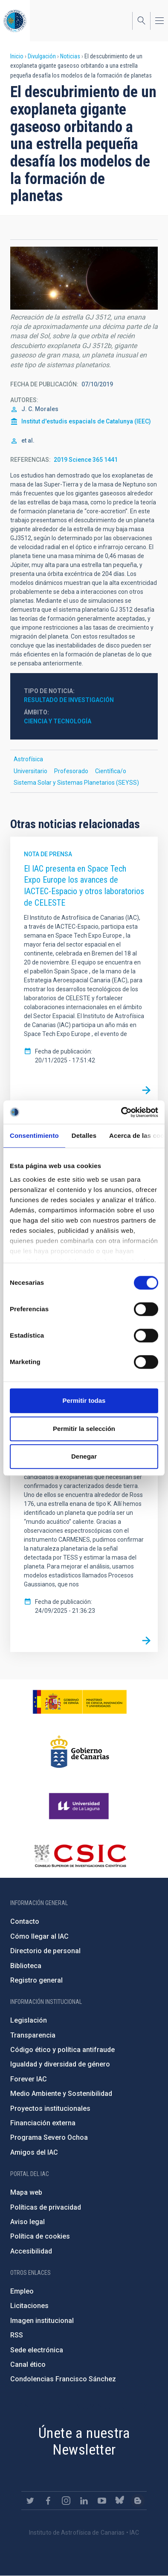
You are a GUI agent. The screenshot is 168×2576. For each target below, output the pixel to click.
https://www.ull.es (80, 1806)
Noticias (70, 56)
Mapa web (26, 2192)
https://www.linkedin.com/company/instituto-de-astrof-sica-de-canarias (84, 2501)
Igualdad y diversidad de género (60, 2064)
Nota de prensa (48, 854)
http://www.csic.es (80, 1856)
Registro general (36, 1980)
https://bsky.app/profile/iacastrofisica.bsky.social (120, 2501)
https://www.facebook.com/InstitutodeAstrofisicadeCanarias (48, 2501)
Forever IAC (28, 2079)
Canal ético (28, 2364)
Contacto (24, 1921)
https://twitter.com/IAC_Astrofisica (30, 2501)
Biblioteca (25, 1966)
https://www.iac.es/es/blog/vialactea (138, 2501)
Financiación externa (42, 2123)
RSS (16, 2335)
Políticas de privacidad (45, 2207)
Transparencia (32, 2035)
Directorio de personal (45, 1951)
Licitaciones (29, 2306)
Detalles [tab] (84, 1135)
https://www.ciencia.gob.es (79, 1702)
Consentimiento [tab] (34, 1135)
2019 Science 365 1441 (86, 459)
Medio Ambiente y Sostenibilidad (61, 2094)
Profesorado (71, 771)
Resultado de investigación (69, 700)
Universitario (30, 771)
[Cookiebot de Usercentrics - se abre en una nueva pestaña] (121, 1112)
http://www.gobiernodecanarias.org (80, 1752)
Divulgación (42, 56)
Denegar (84, 1456)
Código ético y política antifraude (62, 2050)
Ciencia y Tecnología (57, 721)
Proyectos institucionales (50, 2108)
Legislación (28, 2020)
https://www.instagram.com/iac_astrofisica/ (66, 2501)
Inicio (16, 56)
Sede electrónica (36, 2350)
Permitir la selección (84, 1428)
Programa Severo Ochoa (49, 2137)
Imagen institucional (42, 2321)
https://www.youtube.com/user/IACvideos (102, 2501)
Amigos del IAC (34, 2152)
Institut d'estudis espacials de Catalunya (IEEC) (86, 421)
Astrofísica (28, 759)
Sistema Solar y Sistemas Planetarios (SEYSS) (76, 782)
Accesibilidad (31, 2251)
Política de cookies (40, 2236)
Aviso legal (27, 2222)
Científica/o (110, 771)
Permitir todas (84, 1400)
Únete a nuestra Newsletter (84, 2441)
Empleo (22, 2291)
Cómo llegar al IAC (39, 1936)
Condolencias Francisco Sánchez (63, 2379)
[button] (84, 278)
